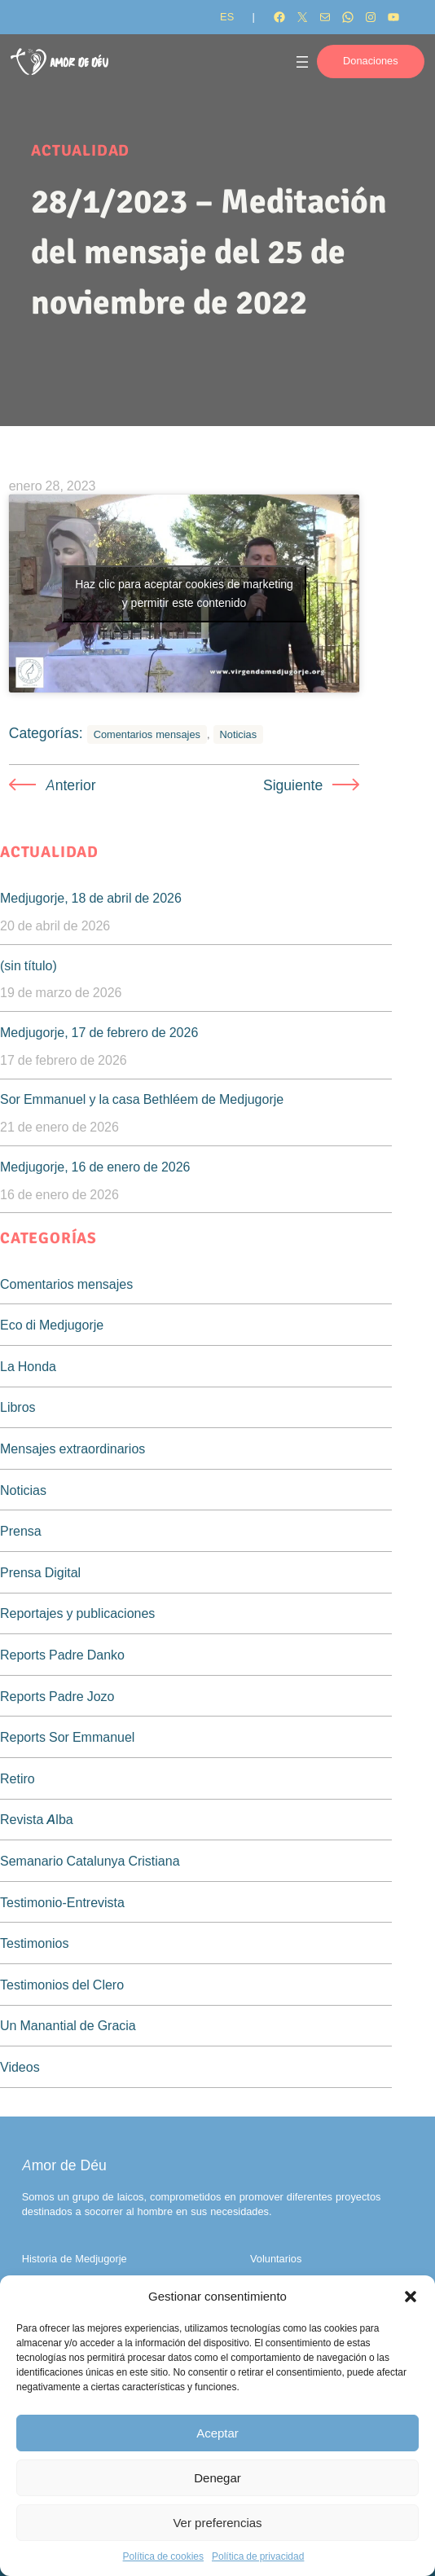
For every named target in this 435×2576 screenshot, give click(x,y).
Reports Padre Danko (62, 1654)
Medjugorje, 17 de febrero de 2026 (99, 1032)
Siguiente (293, 784)
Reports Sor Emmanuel (67, 1737)
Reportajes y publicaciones (77, 1613)
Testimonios (34, 1943)
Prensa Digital (40, 1572)
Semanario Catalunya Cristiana (90, 1861)
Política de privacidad (258, 2556)
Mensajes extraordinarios (72, 1448)
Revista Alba (36, 1819)
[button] (410, 2296)
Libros (18, 1407)
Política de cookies (163, 2556)
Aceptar (217, 2433)
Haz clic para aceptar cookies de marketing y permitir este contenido (184, 593)
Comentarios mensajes (147, 734)
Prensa (21, 1531)
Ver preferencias (217, 2523)
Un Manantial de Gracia (68, 2025)
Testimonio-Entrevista (62, 1902)
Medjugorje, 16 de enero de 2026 (95, 1166)
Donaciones (370, 61)
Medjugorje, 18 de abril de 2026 (91, 898)
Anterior (71, 784)
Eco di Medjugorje (51, 1325)
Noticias (238, 734)
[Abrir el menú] (302, 62)
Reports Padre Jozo (57, 1696)
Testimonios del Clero (62, 1984)
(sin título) (28, 965)
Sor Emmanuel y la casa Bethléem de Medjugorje (141, 1099)
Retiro (17, 1778)
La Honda (28, 1366)
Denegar (217, 2478)
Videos (20, 2067)
